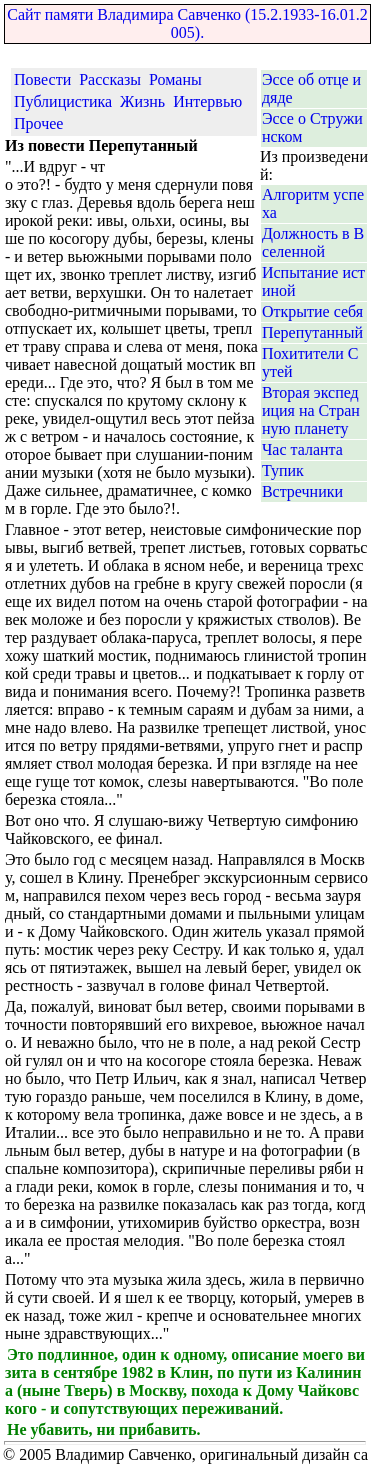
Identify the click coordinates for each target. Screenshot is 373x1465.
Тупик (283, 470)
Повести (42, 79)
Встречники (302, 491)
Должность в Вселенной (313, 242)
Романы (175, 79)
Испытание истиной (313, 281)
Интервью (207, 101)
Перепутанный (312, 332)
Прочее (38, 123)
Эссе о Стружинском (312, 127)
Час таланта (302, 449)
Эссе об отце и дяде (311, 88)
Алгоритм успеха (313, 203)
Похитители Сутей (310, 362)
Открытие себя (312, 311)
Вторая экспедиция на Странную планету (311, 410)
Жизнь (142, 101)
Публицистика (63, 101)
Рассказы (110, 79)
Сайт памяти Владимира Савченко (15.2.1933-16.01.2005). (187, 23)
